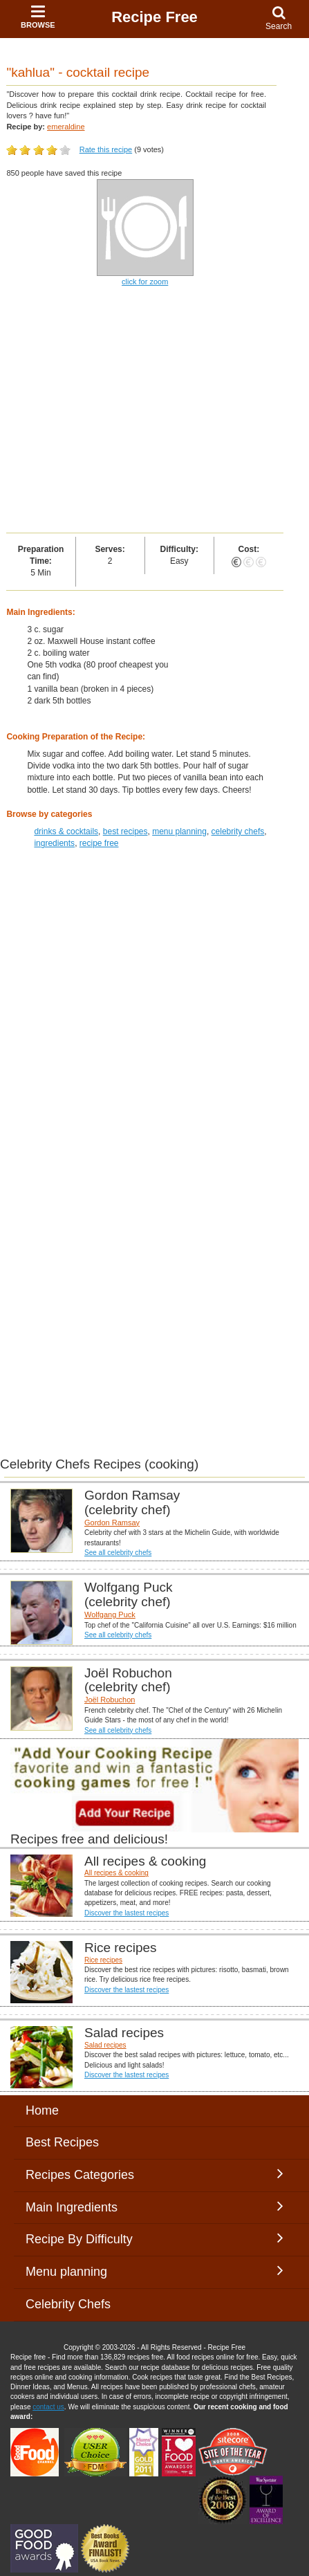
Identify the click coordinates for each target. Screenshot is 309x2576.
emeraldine (65, 126)
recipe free (99, 843)
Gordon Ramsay (112, 1522)
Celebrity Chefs (68, 2304)
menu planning (179, 831)
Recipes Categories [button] (154, 2174)
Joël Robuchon (109, 1699)
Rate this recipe (105, 149)
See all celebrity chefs (117, 1552)
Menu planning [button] (154, 2271)
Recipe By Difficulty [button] (154, 2238)
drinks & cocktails (66, 831)
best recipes (125, 831)
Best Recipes (62, 2142)
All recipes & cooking (116, 1873)
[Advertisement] (154, 411)
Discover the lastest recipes (126, 1913)
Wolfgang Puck (109, 1614)
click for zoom (145, 281)
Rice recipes (103, 1960)
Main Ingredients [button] (154, 2206)
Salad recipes (105, 2045)
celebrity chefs (238, 831)
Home (42, 2110)
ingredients (54, 843)
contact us (48, 2407)
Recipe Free (154, 17)
